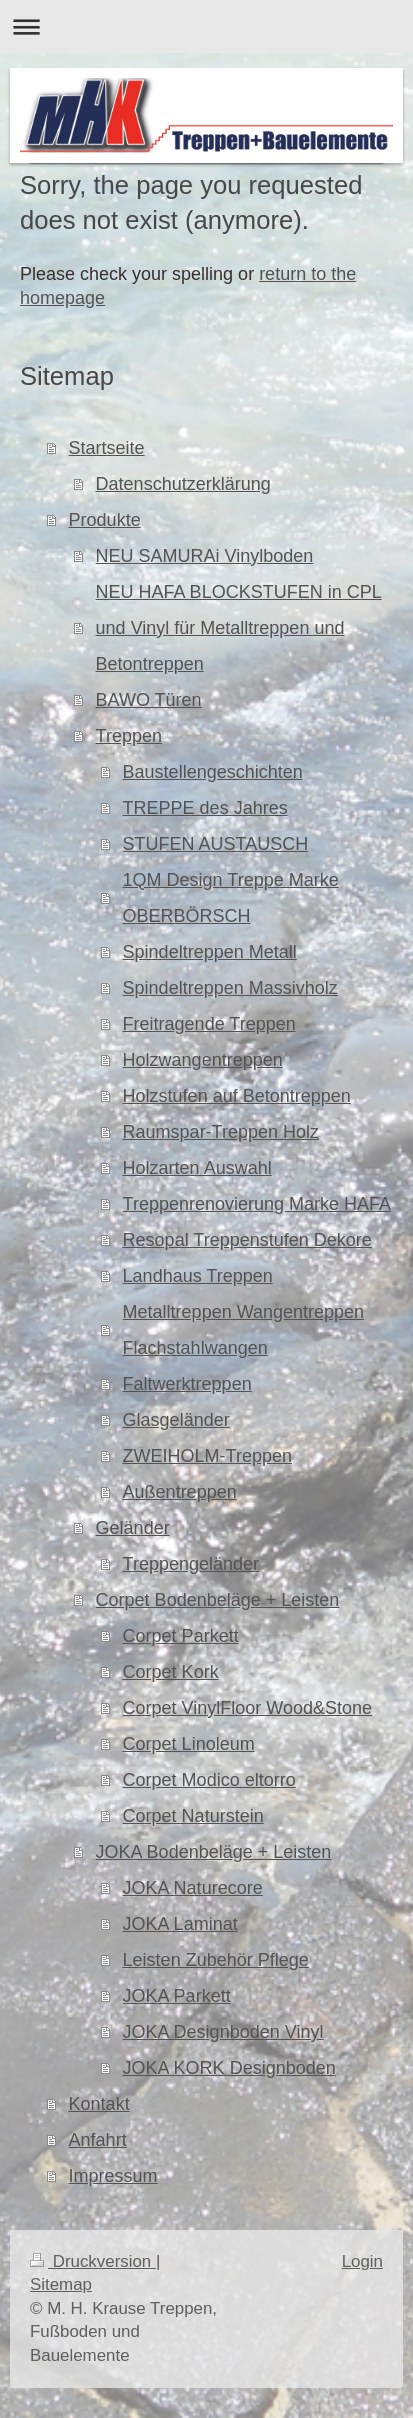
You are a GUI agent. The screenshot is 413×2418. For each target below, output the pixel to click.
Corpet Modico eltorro (209, 1780)
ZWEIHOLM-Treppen (207, 1456)
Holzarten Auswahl (197, 1168)
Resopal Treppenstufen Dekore (247, 1240)
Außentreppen (180, 1492)
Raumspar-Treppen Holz (221, 1132)
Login (362, 2261)
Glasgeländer (176, 1420)
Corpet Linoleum (189, 1744)
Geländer (133, 1528)
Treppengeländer (191, 1564)
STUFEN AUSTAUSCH (216, 844)
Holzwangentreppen (203, 1060)
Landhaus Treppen (198, 1276)
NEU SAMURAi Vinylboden (205, 556)
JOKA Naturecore (193, 1888)
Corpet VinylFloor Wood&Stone (247, 1708)
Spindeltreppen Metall (210, 952)
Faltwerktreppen (187, 1384)
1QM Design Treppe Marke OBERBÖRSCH (231, 898)
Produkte (105, 520)
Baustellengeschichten (213, 772)
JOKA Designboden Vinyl (223, 2032)
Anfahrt (98, 2140)
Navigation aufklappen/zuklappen (206, 26)
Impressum (113, 2176)
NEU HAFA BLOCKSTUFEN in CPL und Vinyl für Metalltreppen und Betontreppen (239, 628)
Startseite (107, 448)
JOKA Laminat (180, 1924)
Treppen (129, 736)
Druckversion (93, 2261)
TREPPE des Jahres (205, 808)
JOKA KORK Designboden (229, 2068)
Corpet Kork (171, 1672)
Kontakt (99, 2104)
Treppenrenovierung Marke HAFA (257, 1204)
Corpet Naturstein (193, 1816)
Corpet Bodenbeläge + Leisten (218, 1600)
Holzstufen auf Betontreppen (237, 1096)
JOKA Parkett (177, 1996)
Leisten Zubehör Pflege (216, 1960)
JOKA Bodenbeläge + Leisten (214, 1852)
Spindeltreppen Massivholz (230, 988)
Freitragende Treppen (209, 1024)
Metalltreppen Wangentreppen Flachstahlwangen (244, 1330)
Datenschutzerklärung (183, 484)
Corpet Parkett (181, 1636)
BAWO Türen (149, 700)
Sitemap (61, 2284)
